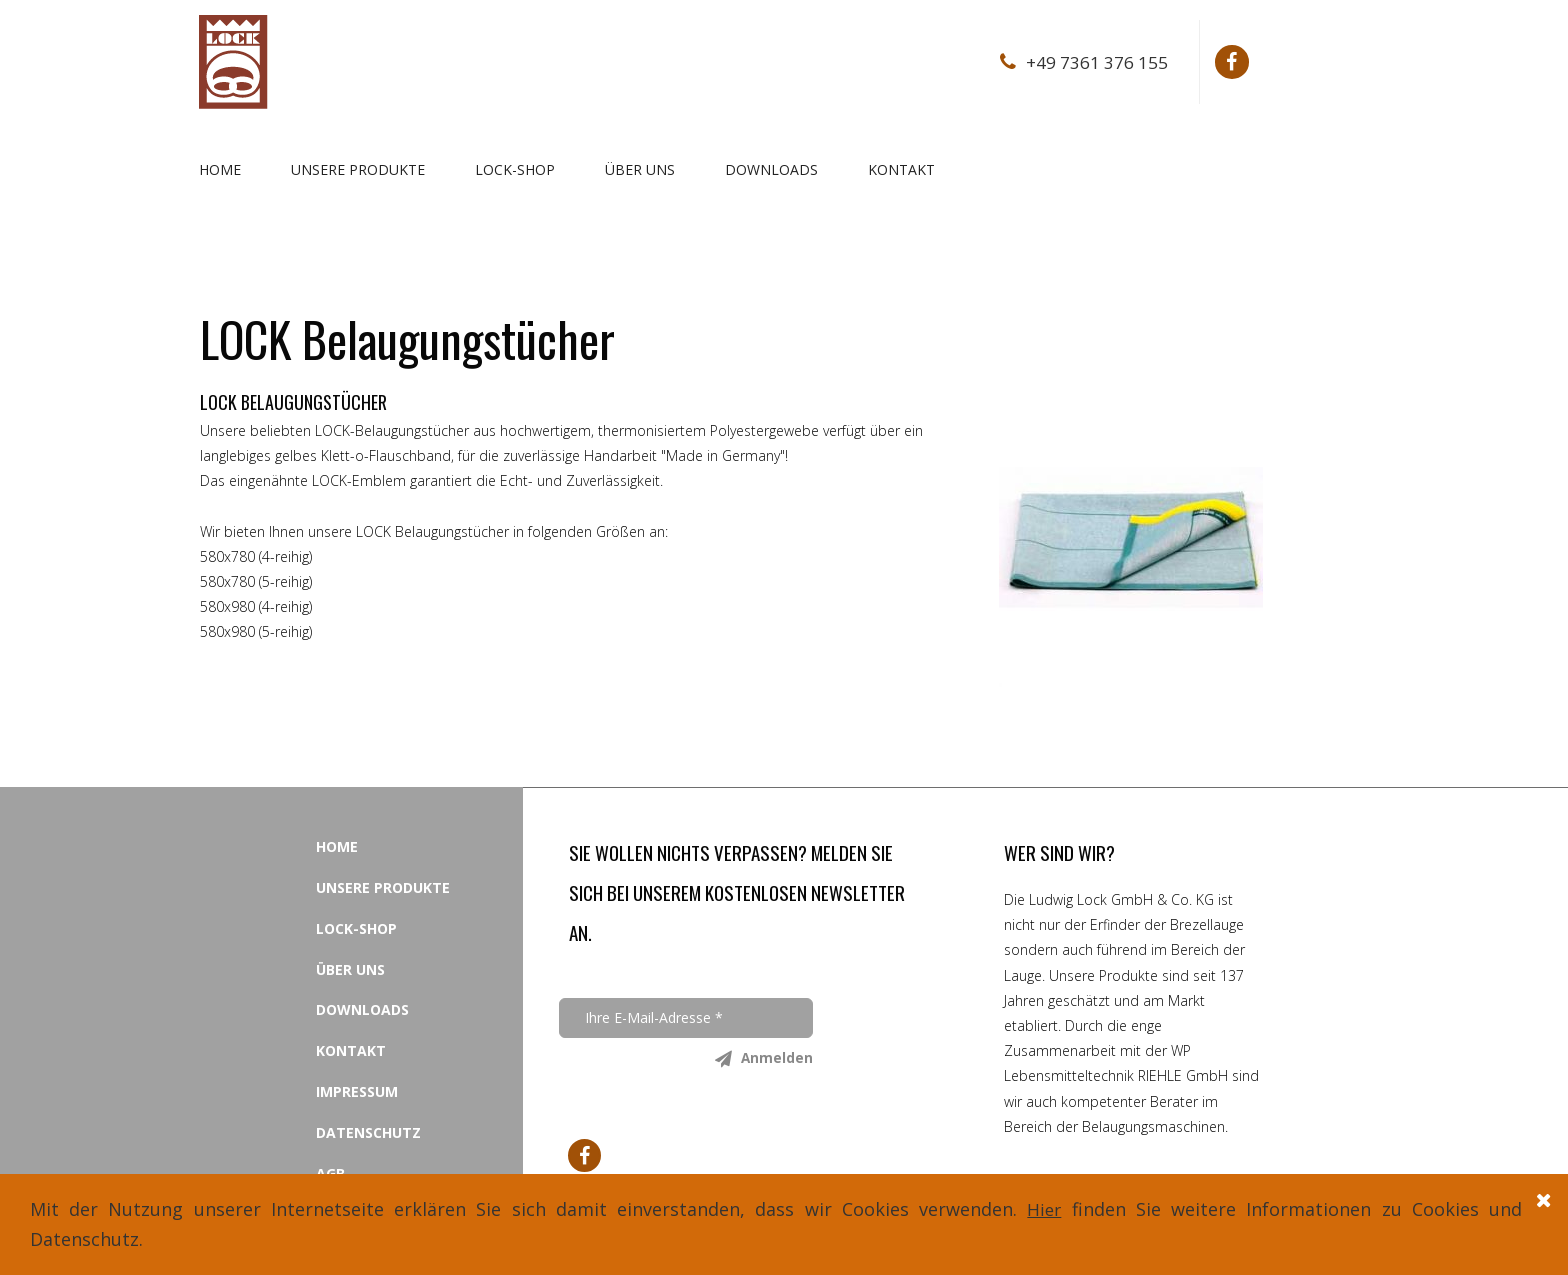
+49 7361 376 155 (1095, 62)
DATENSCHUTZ (368, 1132)
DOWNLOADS (771, 169)
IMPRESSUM (357, 1091)
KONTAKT (901, 169)
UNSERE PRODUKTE (358, 169)
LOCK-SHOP (515, 169)
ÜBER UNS (640, 169)
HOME (220, 169)
